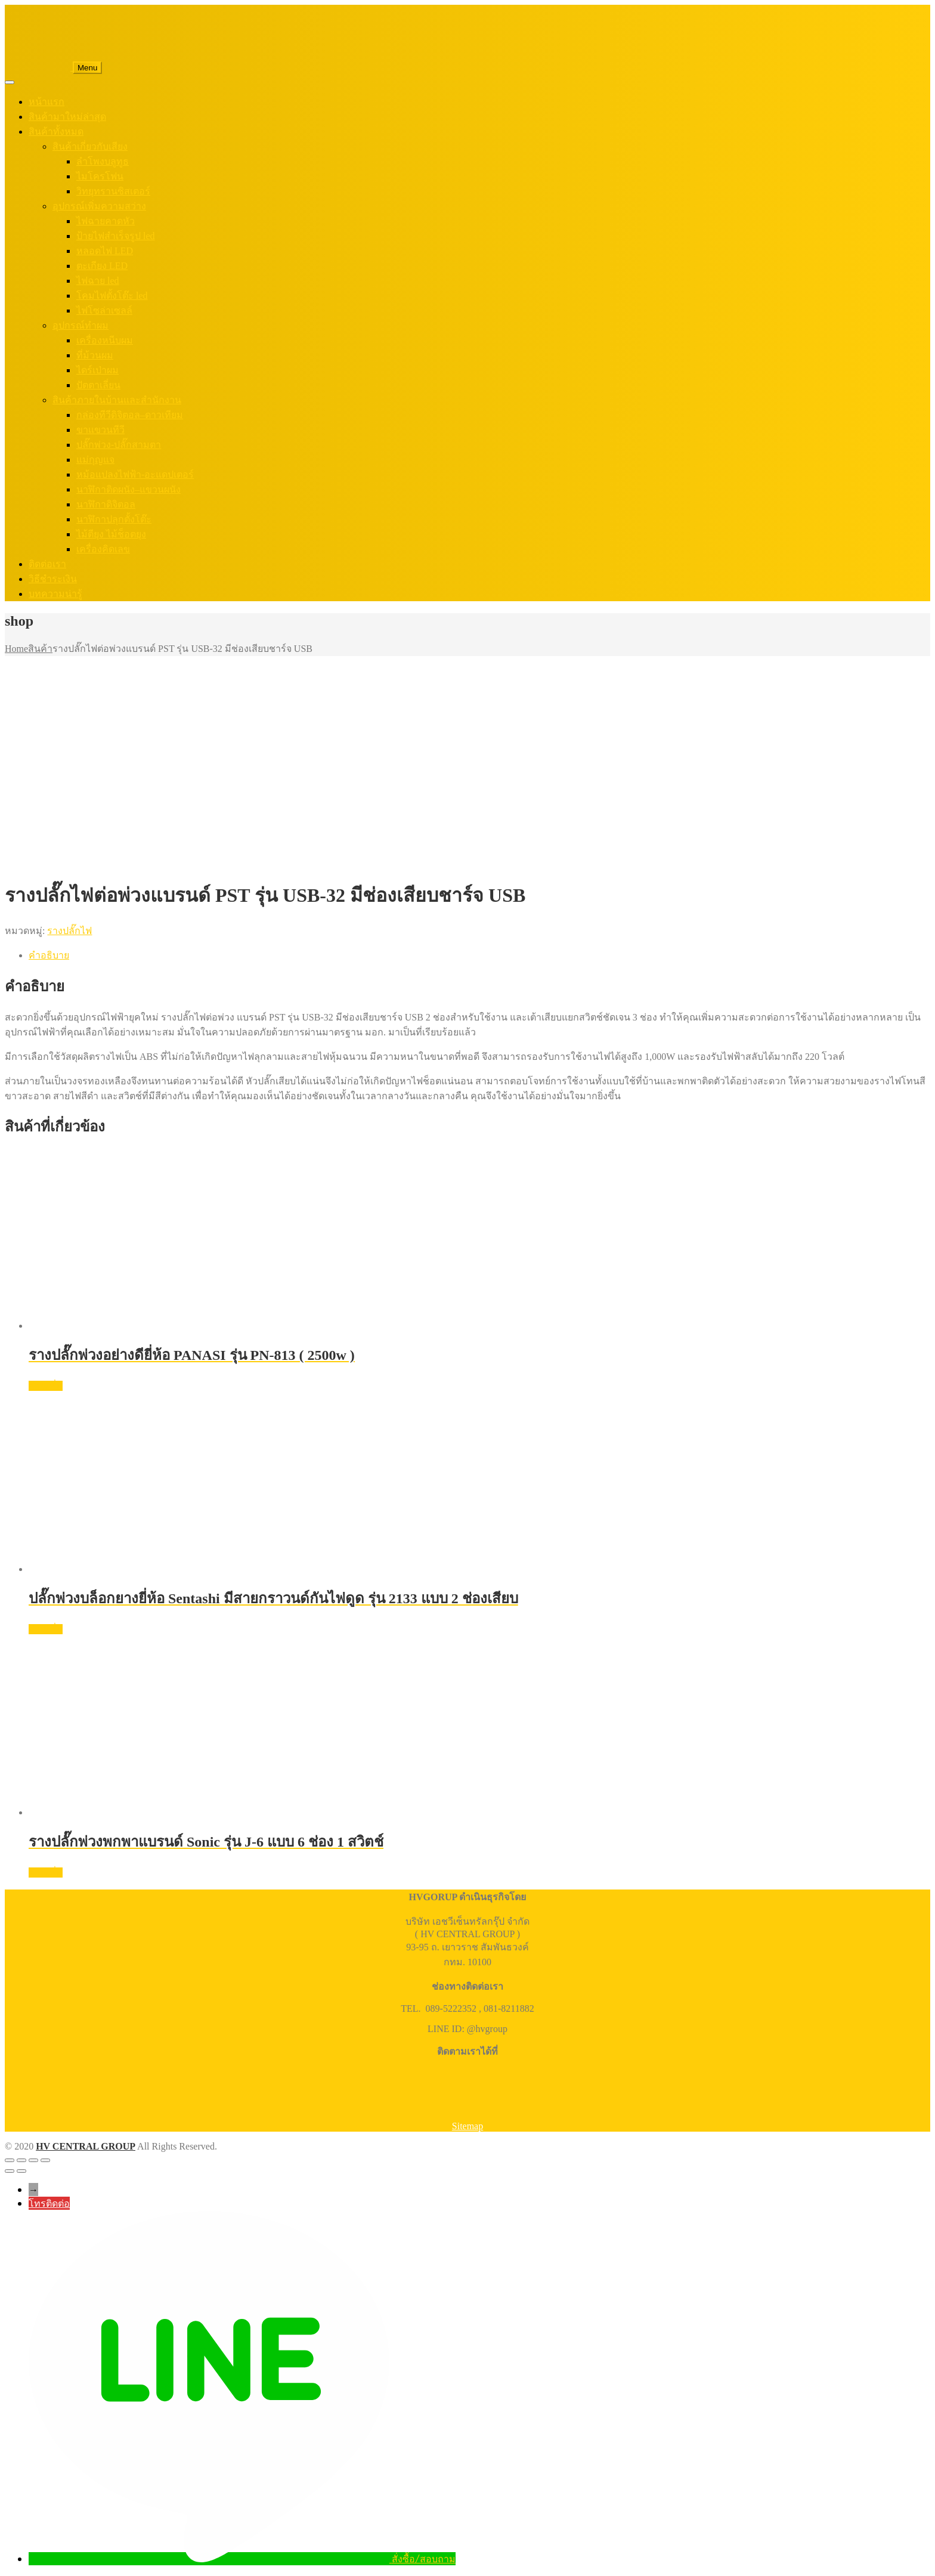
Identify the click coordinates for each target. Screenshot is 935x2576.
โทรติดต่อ (49, 2203)
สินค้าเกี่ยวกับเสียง (90, 146)
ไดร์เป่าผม (97, 370)
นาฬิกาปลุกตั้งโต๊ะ (113, 519)
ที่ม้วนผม (94, 355)
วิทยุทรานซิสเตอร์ (113, 191)
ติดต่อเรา (47, 564)
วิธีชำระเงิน (53, 579)
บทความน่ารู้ (55, 594)
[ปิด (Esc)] (45, 2160)
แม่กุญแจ (95, 459)
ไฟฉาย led (97, 281)
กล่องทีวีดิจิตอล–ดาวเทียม (129, 415)
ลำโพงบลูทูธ (102, 161)
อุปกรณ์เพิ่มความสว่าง (99, 206)
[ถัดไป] (21, 2171)
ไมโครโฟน (99, 176)
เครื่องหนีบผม (104, 340)
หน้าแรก (46, 102)
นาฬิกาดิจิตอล (105, 504)
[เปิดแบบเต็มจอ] (21, 2160)
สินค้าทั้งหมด (56, 131)
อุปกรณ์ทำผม (80, 325)
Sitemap (467, 2126)
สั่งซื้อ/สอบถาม (424, 2558)
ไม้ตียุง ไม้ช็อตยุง (111, 534)
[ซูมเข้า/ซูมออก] (9, 2160)
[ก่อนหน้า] (9, 2171)
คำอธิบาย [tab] (49, 955)
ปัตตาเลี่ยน (98, 385)
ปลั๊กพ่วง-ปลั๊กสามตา (118, 445)
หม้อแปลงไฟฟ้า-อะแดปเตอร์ (135, 474)
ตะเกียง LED (102, 266)
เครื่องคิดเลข (103, 549)
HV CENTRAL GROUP (85, 2146)
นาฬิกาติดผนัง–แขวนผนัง (128, 489)
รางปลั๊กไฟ (69, 931)
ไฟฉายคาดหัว (105, 221)
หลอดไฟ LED (104, 251)
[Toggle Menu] (9, 82)
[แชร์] (33, 2160)
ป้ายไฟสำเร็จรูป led (115, 236)
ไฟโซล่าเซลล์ (104, 310)
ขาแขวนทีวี (100, 430)
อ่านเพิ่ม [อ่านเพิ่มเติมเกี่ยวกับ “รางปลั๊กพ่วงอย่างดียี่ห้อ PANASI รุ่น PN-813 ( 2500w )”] (46, 1386)
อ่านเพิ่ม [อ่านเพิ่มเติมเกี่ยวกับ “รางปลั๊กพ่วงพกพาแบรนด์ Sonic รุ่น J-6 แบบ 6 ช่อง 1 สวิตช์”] (46, 1872)
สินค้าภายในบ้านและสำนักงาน (116, 400)
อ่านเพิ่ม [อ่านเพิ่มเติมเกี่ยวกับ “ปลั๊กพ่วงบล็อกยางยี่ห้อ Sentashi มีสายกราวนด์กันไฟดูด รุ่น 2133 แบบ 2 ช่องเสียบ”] (46, 1629)
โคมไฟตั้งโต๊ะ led (112, 295)
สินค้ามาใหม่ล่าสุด (67, 117)
